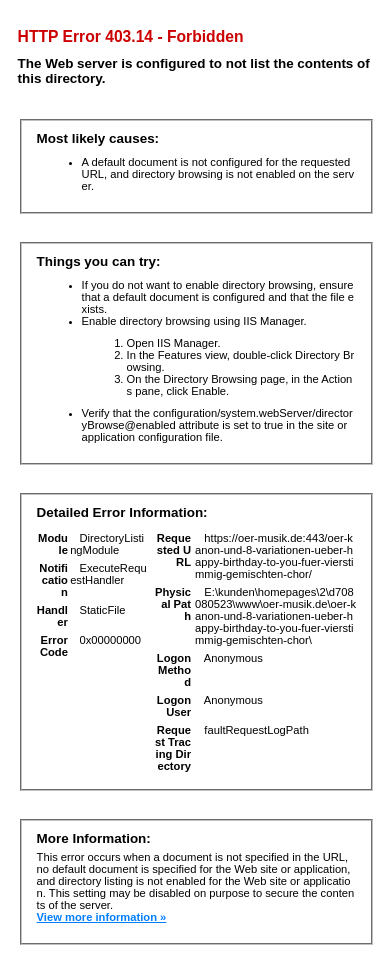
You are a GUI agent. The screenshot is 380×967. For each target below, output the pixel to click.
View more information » (102, 917)
